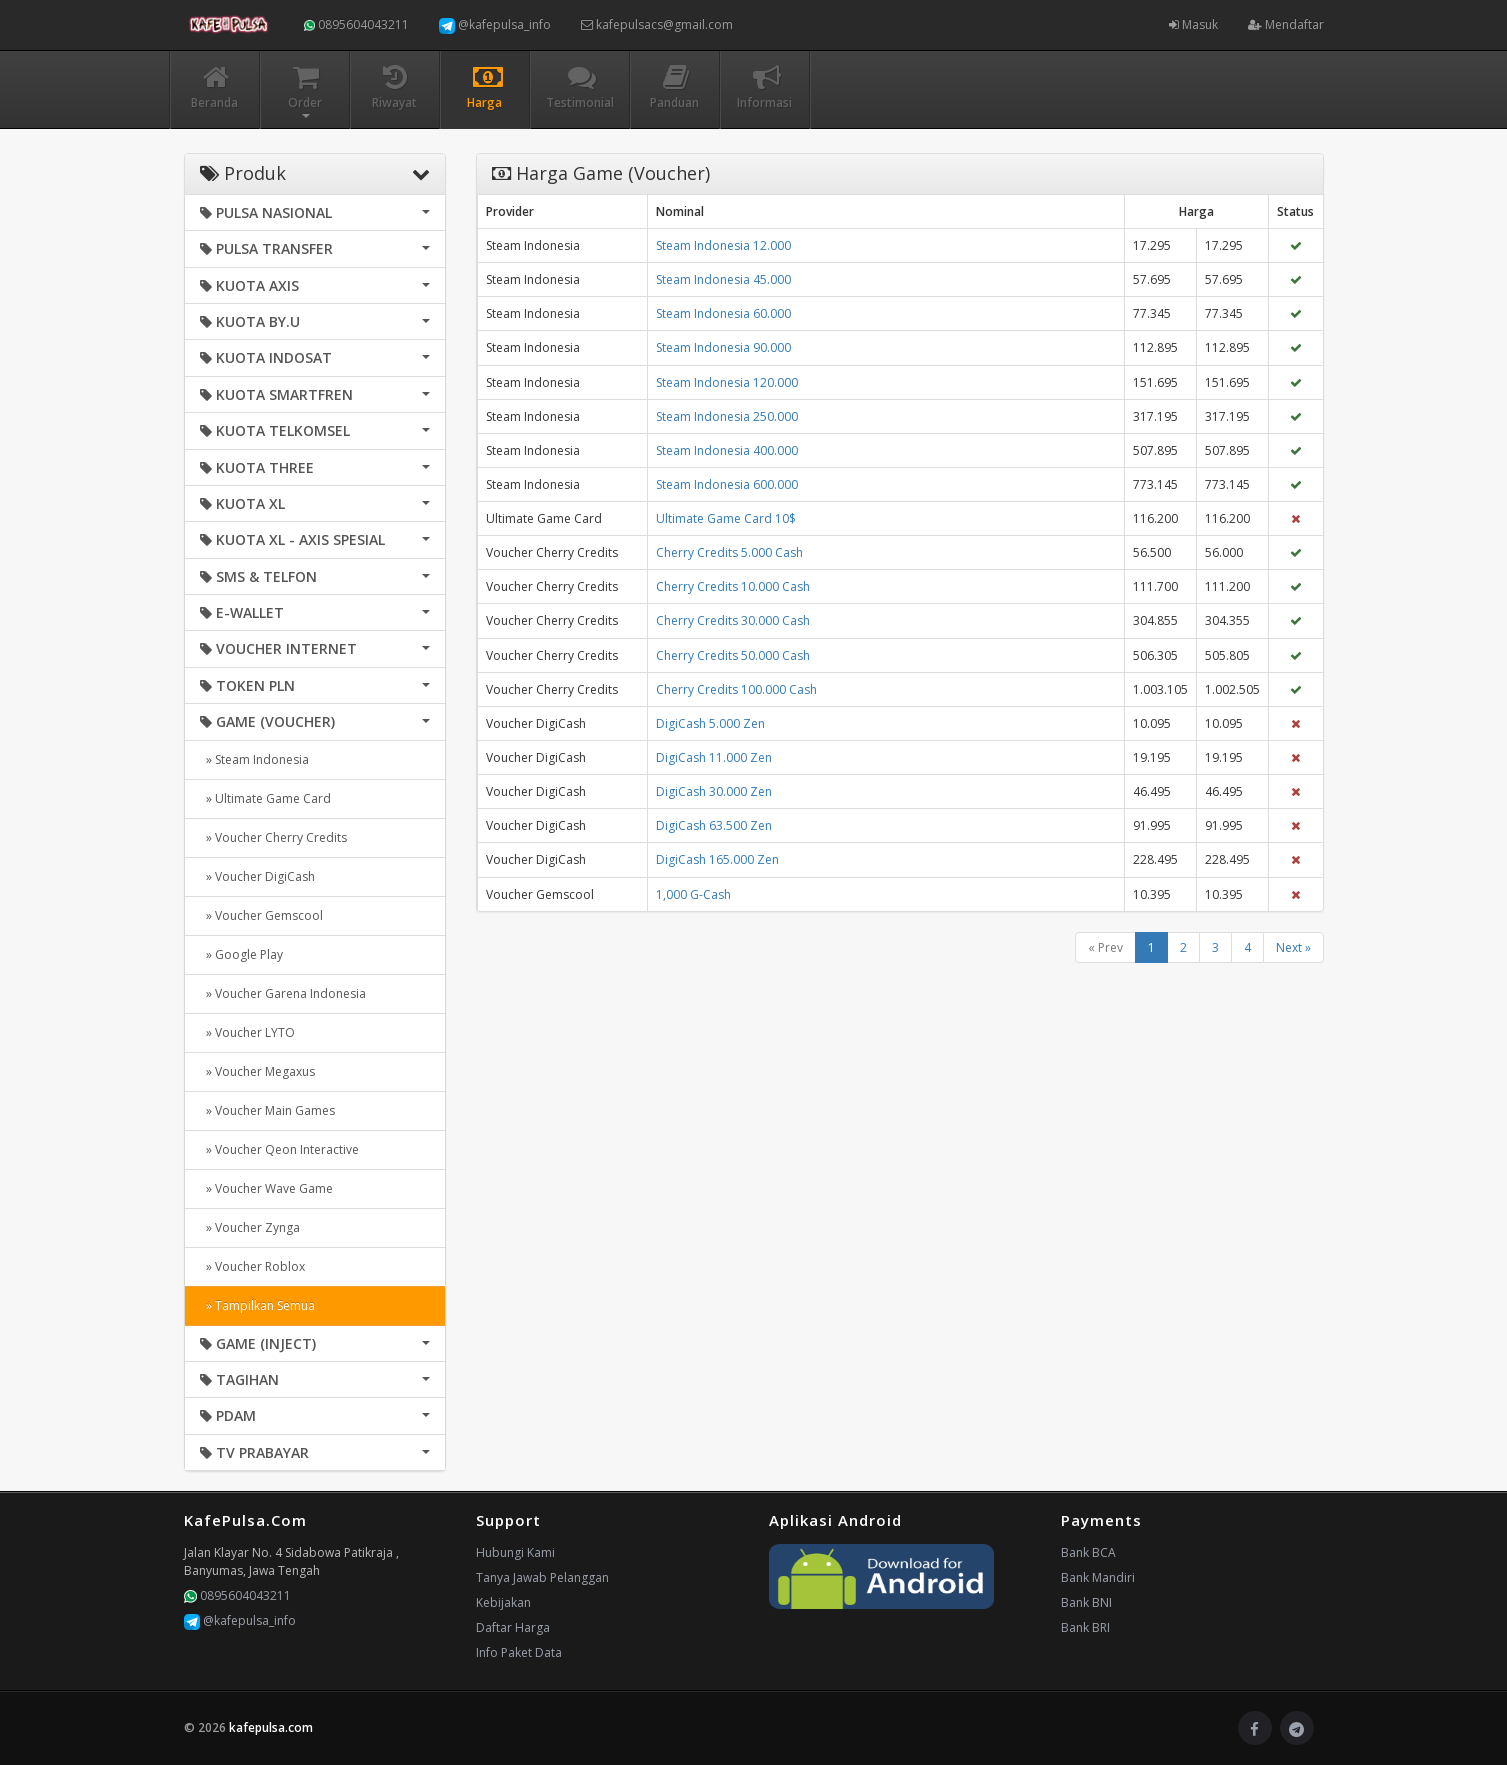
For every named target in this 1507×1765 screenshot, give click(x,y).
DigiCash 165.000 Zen (717, 859)
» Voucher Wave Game (266, 1188)
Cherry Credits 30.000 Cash (733, 620)
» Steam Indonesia (254, 759)
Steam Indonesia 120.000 (727, 382)
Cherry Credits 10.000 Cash (733, 586)
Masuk (1193, 24)
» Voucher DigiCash (257, 876)
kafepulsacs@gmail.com (657, 24)
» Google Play (241, 954)
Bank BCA (1088, 1552)
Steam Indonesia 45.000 (723, 279)
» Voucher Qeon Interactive (279, 1149)
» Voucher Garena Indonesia (283, 993)
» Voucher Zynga (250, 1227)
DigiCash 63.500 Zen (714, 825)
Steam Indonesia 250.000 (727, 416)
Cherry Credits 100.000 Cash (736, 689)
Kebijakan (503, 1602)
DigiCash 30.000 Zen (714, 791)
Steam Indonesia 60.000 (723, 313)
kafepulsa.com (271, 1727)
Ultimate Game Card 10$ (726, 518)
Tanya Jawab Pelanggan (542, 1577)
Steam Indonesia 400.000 (727, 450)
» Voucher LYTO (247, 1032)
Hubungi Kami (515, 1552)
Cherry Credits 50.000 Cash (733, 655)
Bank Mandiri (1098, 1577)
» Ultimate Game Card (265, 798)
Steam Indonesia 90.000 (723, 347)
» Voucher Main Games (267, 1110)
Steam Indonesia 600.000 (727, 484)
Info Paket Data (519, 1652)
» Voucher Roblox (252, 1266)
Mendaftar (1286, 24)
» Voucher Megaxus (257, 1071)
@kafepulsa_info (495, 25)
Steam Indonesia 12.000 (723, 245)
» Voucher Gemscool (261, 915)
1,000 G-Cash (693, 894)
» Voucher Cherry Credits (273, 837)
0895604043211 (356, 24)
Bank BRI (1085, 1627)
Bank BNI (1086, 1602)
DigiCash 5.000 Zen (710, 723)
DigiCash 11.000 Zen (714, 757)
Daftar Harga (513, 1627)
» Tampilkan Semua (257, 1305)
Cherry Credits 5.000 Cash (729, 552)
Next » (1293, 947)
